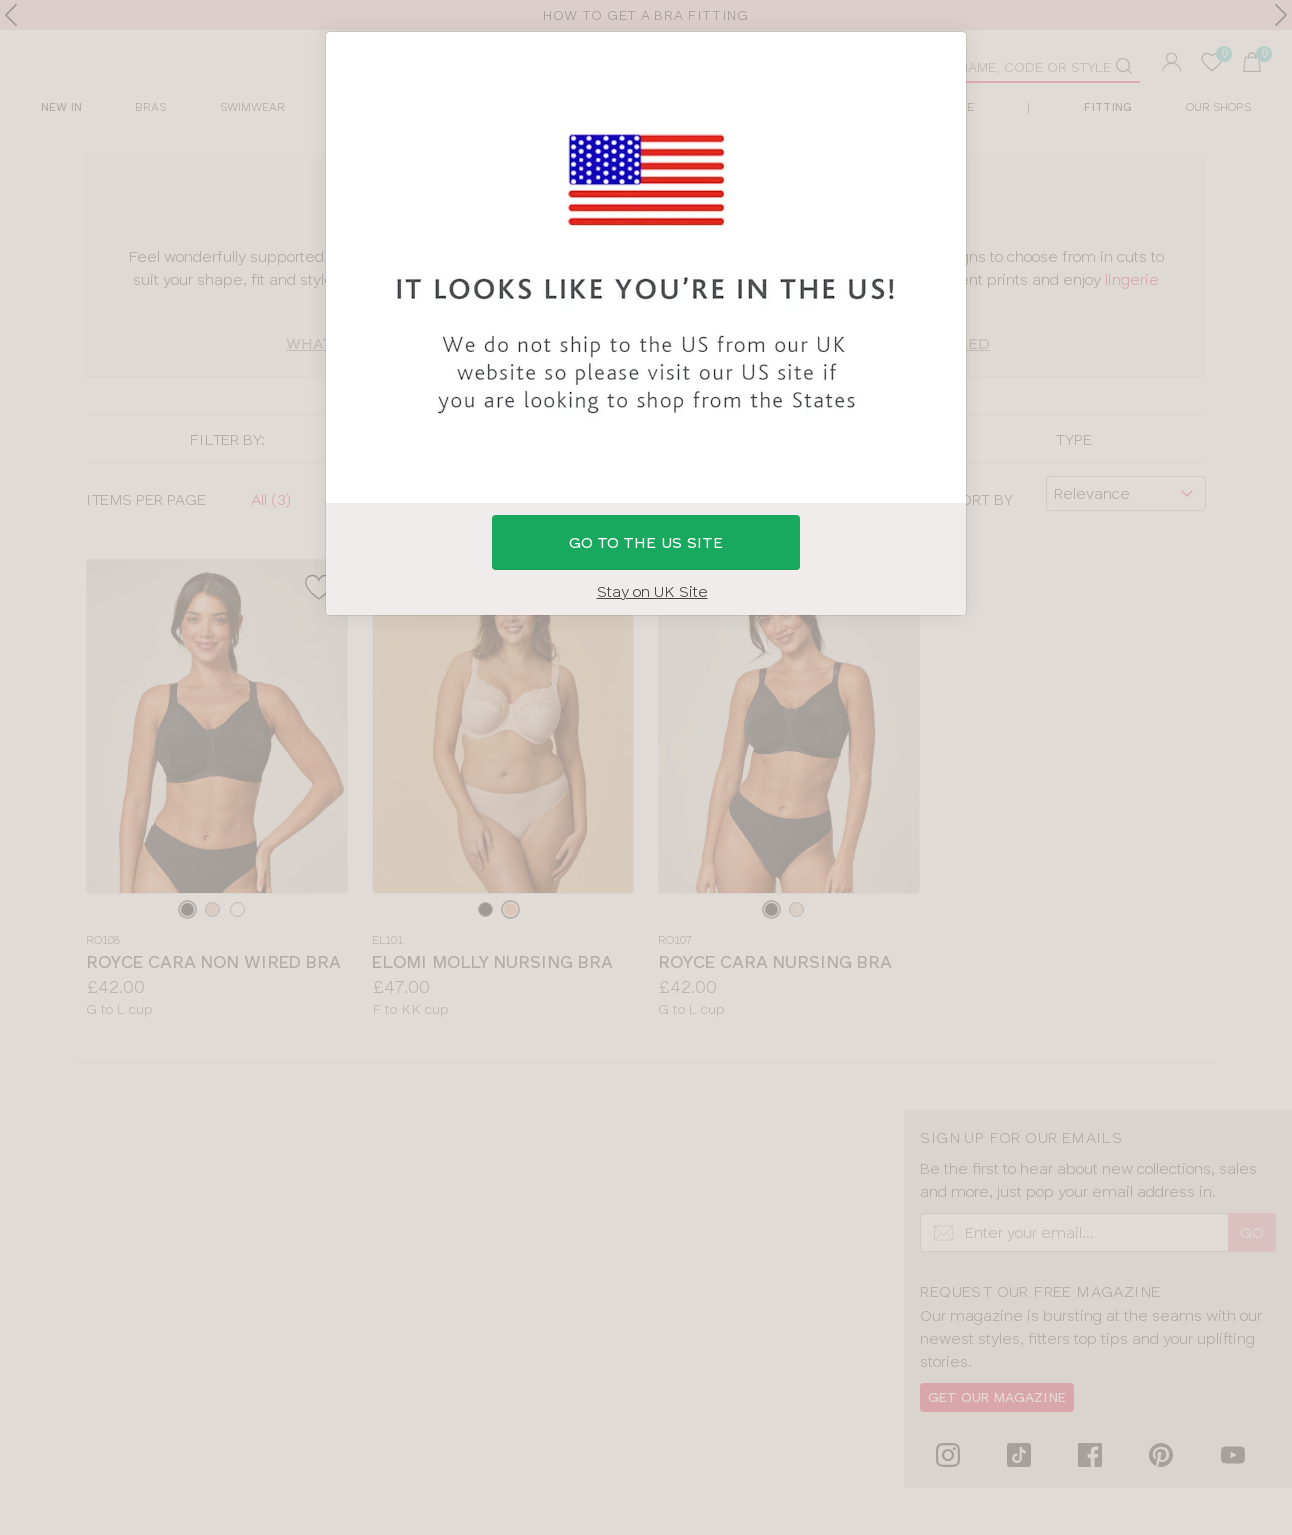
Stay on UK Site (652, 591)
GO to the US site (646, 542)
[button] (646, 767)
